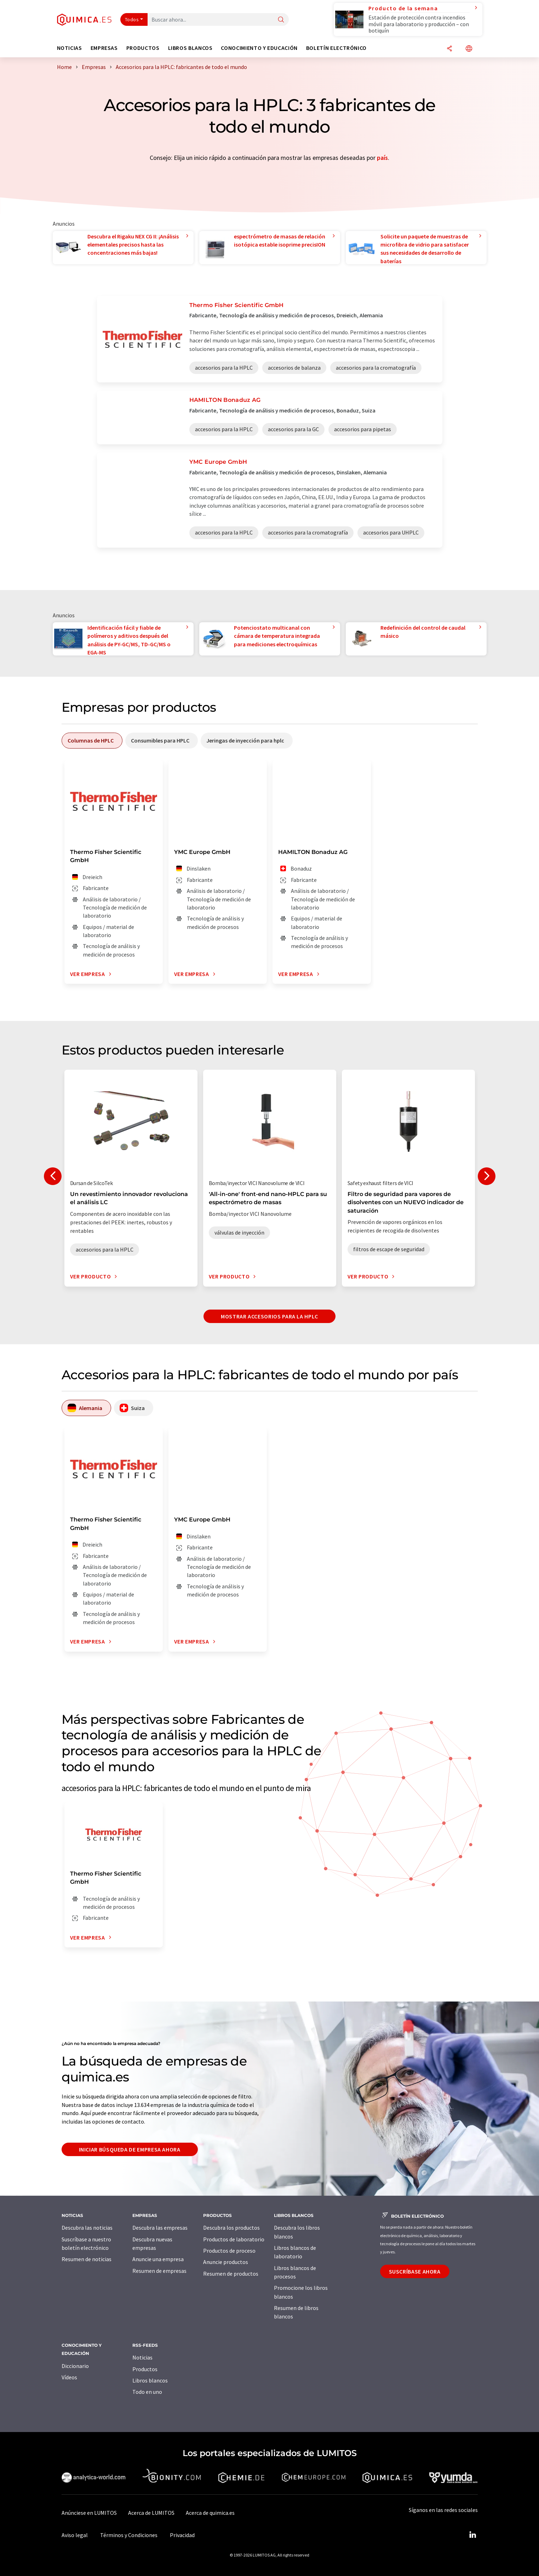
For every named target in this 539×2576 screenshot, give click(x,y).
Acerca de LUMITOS (151, 2512)
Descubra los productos (231, 2227)
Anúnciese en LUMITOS (89, 2512)
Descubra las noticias (87, 2227)
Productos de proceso (229, 2250)
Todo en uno (147, 2391)
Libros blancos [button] (190, 48)
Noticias (142, 2357)
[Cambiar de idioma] (469, 49)
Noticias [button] (69, 48)
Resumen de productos (230, 2273)
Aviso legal (75, 2535)
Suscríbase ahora (415, 2271)
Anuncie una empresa (158, 2259)
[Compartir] (449, 49)
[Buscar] (281, 20)
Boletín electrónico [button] (336, 48)
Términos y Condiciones (128, 2535)
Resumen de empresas (159, 2270)
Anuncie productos (225, 2261)
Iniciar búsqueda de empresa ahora (129, 2149)
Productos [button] (143, 48)
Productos (144, 2369)
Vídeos (69, 2377)
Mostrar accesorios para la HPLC (269, 1316)
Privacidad (182, 2535)
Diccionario (75, 2365)
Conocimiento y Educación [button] (259, 48)
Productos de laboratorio (233, 2239)
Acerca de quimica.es (210, 2512)
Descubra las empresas (160, 2227)
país (382, 158)
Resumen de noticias (86, 2259)
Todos (132, 19)
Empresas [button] (104, 48)
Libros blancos (150, 2380)
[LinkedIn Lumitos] (473, 2535)
